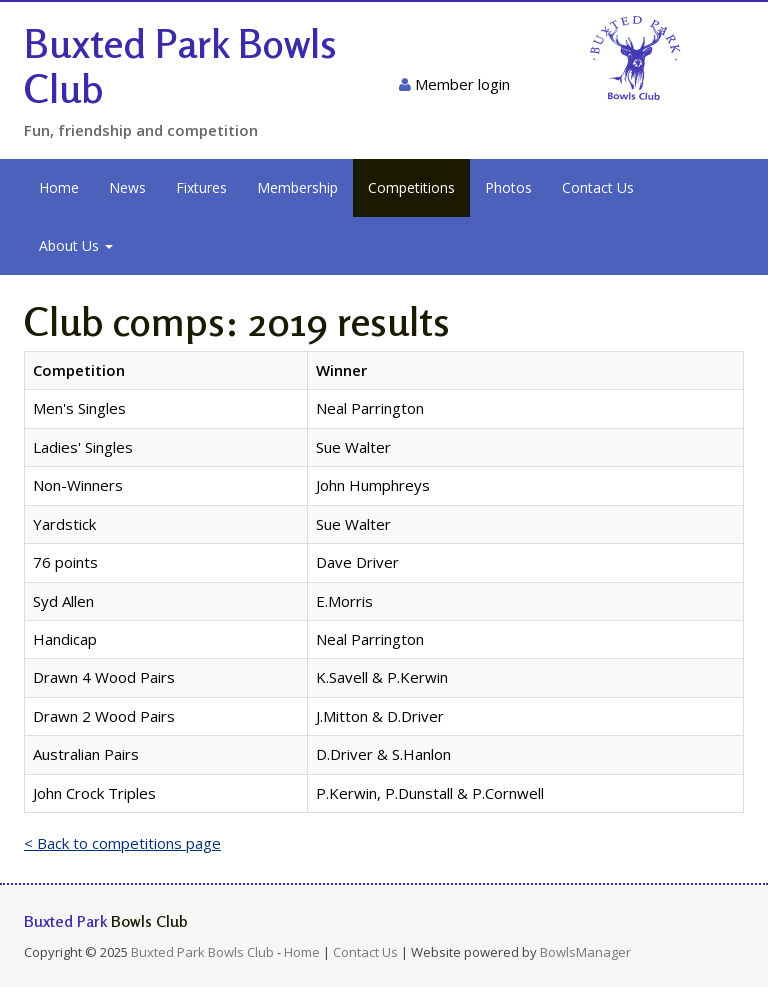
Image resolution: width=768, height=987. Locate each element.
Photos (508, 187)
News (127, 187)
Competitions (411, 187)
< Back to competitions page (122, 843)
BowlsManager (585, 952)
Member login (454, 84)
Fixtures (201, 187)
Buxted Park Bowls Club (180, 65)
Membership (297, 187)
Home (59, 187)
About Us (76, 245)
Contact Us (598, 187)
